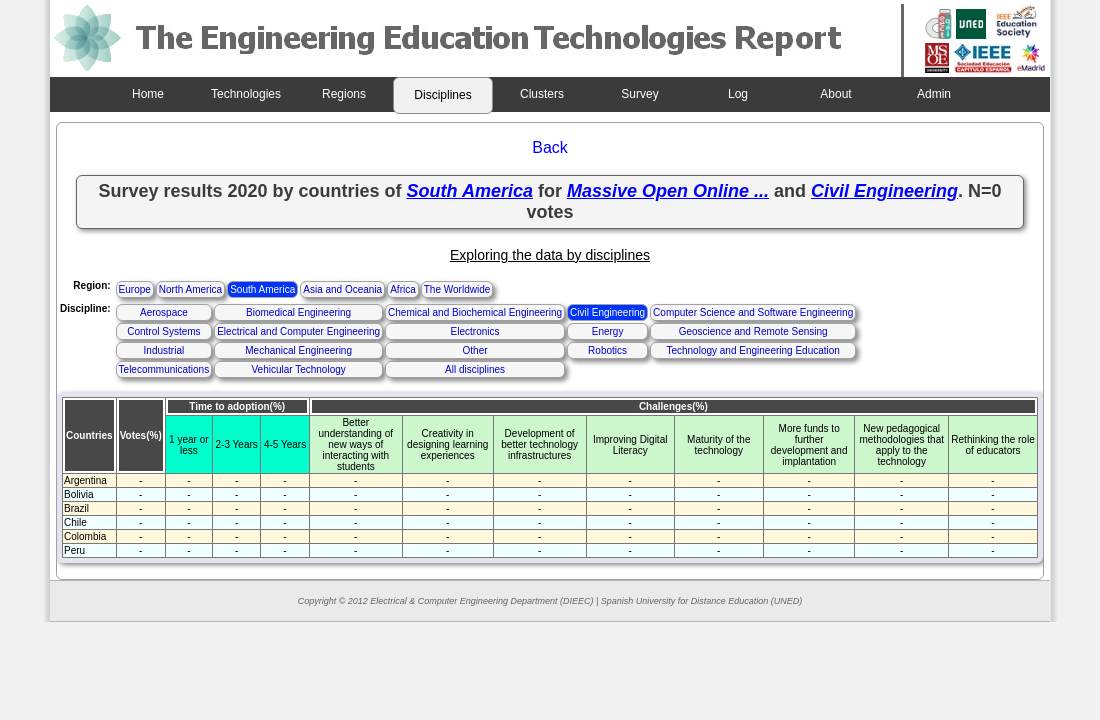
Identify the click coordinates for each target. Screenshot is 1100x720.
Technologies (246, 94)
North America (190, 289)
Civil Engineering (607, 312)
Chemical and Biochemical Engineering (475, 312)
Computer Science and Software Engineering (753, 312)
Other (475, 350)
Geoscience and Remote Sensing (753, 331)
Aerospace (164, 312)
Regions (344, 94)
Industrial (164, 350)
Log (738, 94)
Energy (608, 331)
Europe (135, 289)
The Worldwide (457, 289)
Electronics (475, 331)
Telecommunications (164, 369)
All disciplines (475, 369)
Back (550, 147)
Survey (639, 94)
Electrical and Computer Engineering (298, 331)
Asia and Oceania (342, 289)
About (835, 94)
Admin (934, 94)
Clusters (542, 94)
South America (262, 289)
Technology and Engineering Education (752, 350)
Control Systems (163, 331)
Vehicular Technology (298, 369)
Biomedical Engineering (298, 312)
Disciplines (442, 95)
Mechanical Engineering (298, 350)
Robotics (607, 350)
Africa (403, 289)
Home (148, 94)
